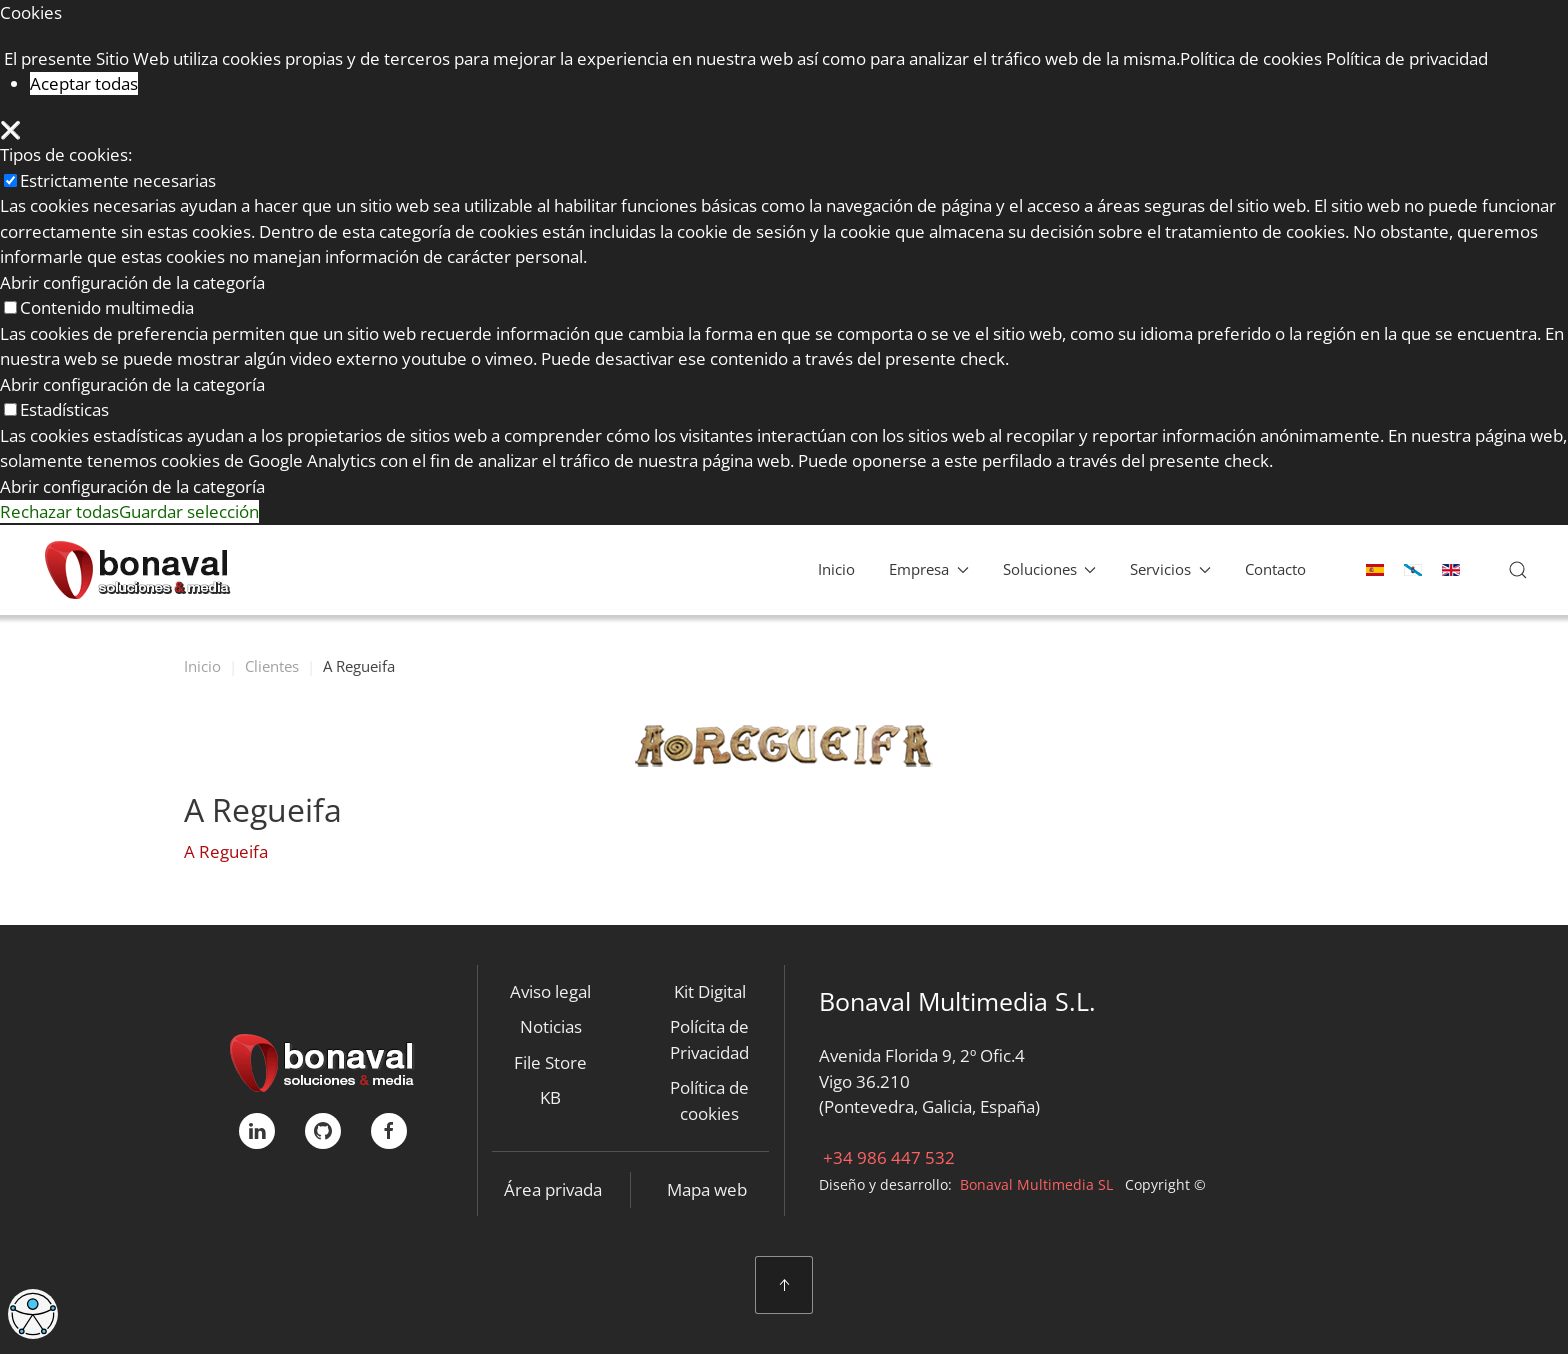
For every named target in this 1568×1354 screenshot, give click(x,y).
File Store (550, 1062)
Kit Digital (710, 991)
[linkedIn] (257, 1131)
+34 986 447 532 (887, 1157)
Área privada (553, 1189)
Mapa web (707, 1189)
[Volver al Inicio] (137, 570)
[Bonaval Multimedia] (322, 1060)
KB (550, 1097)
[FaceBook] (389, 1131)
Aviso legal (550, 991)
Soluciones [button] (1050, 569)
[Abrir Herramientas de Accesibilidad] (33, 1314)
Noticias (551, 1026)
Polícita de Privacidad (709, 1039)
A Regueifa (226, 851)
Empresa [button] (929, 569)
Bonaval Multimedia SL (1036, 1184)
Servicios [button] (1170, 569)
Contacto (1275, 569)
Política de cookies (709, 1100)
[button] (1518, 570)
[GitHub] (323, 1131)
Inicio (836, 569)
